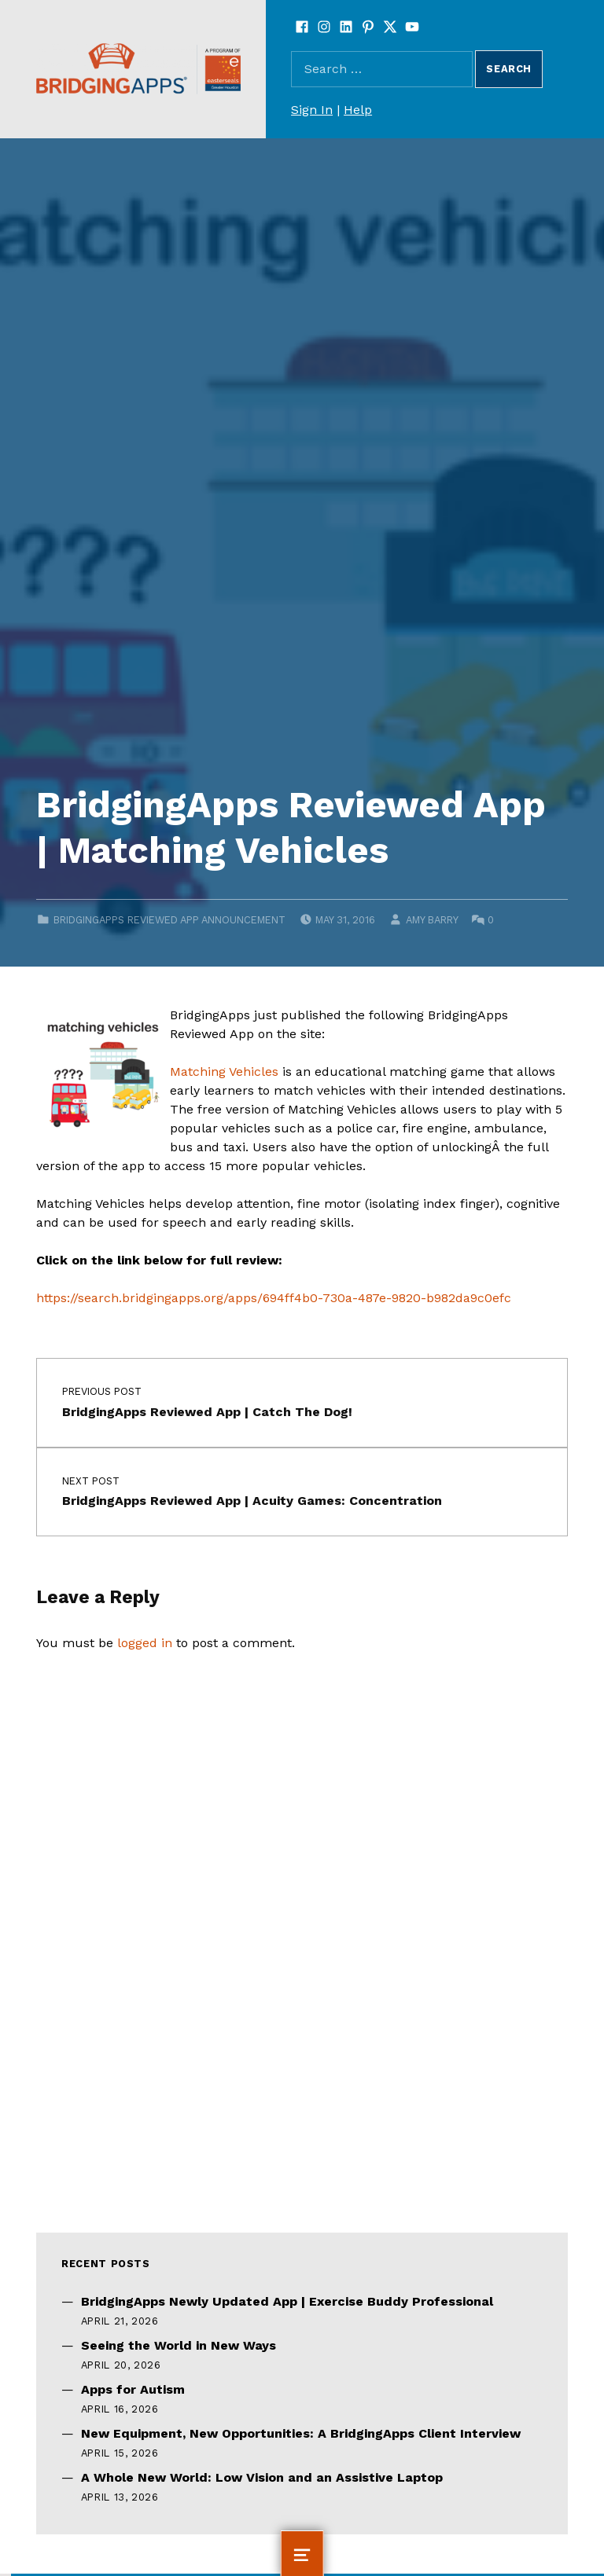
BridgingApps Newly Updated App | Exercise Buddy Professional (287, 2301)
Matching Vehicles (224, 1071)
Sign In (312, 109)
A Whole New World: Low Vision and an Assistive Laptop (262, 2477)
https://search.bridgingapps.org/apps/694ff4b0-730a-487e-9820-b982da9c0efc (273, 1297)
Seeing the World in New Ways (178, 2345)
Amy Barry (432, 920)
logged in (144, 1642)
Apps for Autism (133, 2389)
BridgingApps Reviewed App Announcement (169, 920)
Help (358, 109)
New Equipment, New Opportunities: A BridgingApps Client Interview (301, 2433)
